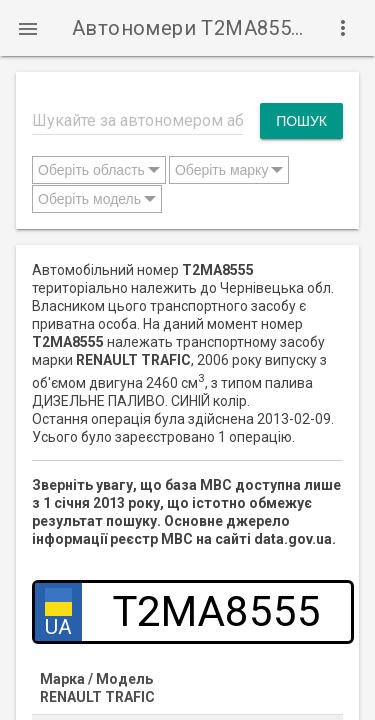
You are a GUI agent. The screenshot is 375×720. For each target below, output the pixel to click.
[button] (28, 28)
